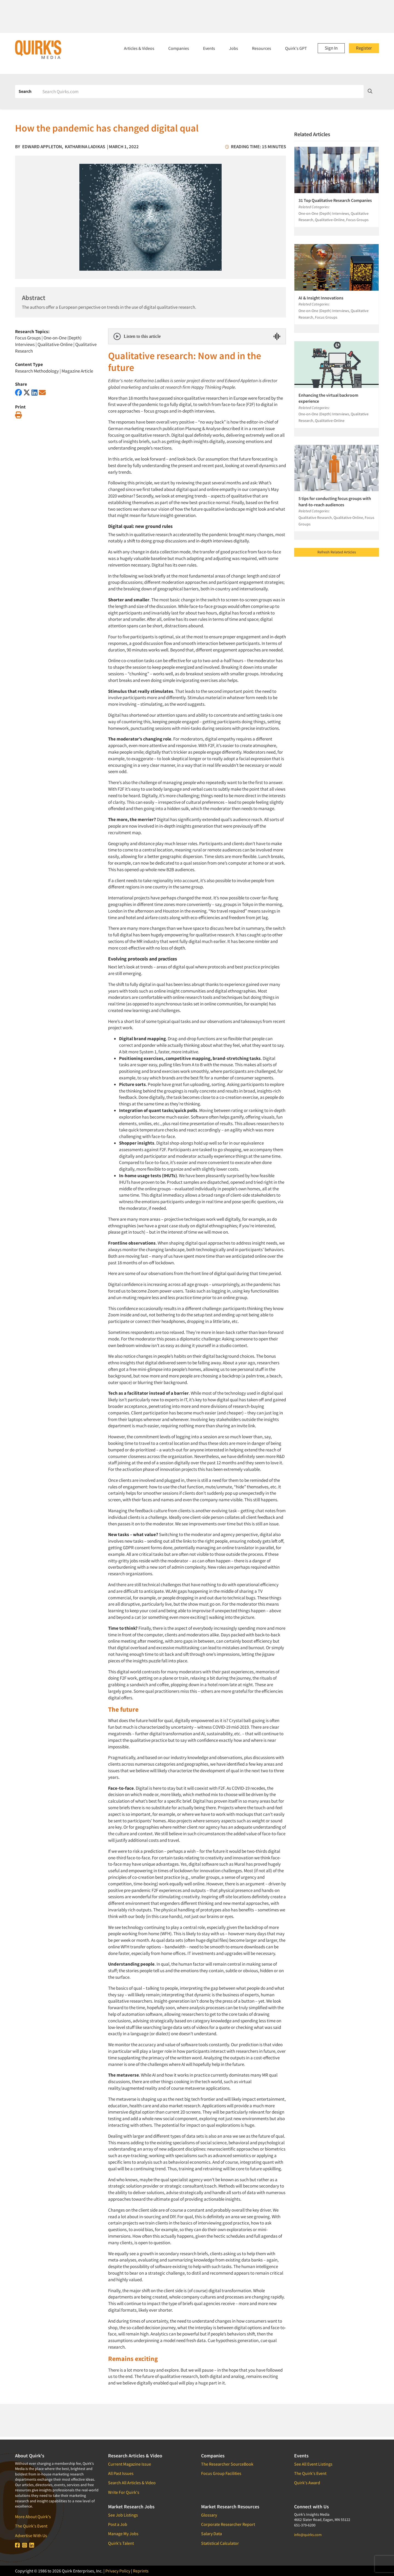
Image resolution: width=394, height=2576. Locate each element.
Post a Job (117, 2524)
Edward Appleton (42, 147)
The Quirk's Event (31, 2526)
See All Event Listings (313, 2464)
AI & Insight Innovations (321, 298)
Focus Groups (28, 338)
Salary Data (211, 2533)
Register (364, 48)
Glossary (209, 2515)
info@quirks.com (308, 2534)
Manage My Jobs (123, 2533)
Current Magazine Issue (129, 2464)
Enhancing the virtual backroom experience (328, 398)
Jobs (233, 48)
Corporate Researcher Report (228, 2524)
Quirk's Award (307, 2482)
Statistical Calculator (220, 2543)
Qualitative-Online (55, 344)
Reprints (141, 2571)
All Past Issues (121, 2473)
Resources (261, 48)
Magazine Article (77, 371)
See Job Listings (123, 2515)
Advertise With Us (31, 2535)
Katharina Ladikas (85, 147)
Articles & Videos (139, 48)
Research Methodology (37, 371)
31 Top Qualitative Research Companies (335, 200)
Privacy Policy (117, 2571)
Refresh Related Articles (336, 552)
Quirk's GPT (296, 48)
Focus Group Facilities (221, 2473)
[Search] (201, 91)
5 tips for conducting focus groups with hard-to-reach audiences (335, 501)
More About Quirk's (33, 2516)
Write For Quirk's (123, 2492)
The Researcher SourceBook (227, 2464)
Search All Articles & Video (132, 2482)
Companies (178, 48)
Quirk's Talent (121, 2543)
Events (209, 48)
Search (25, 91)
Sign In (331, 48)
